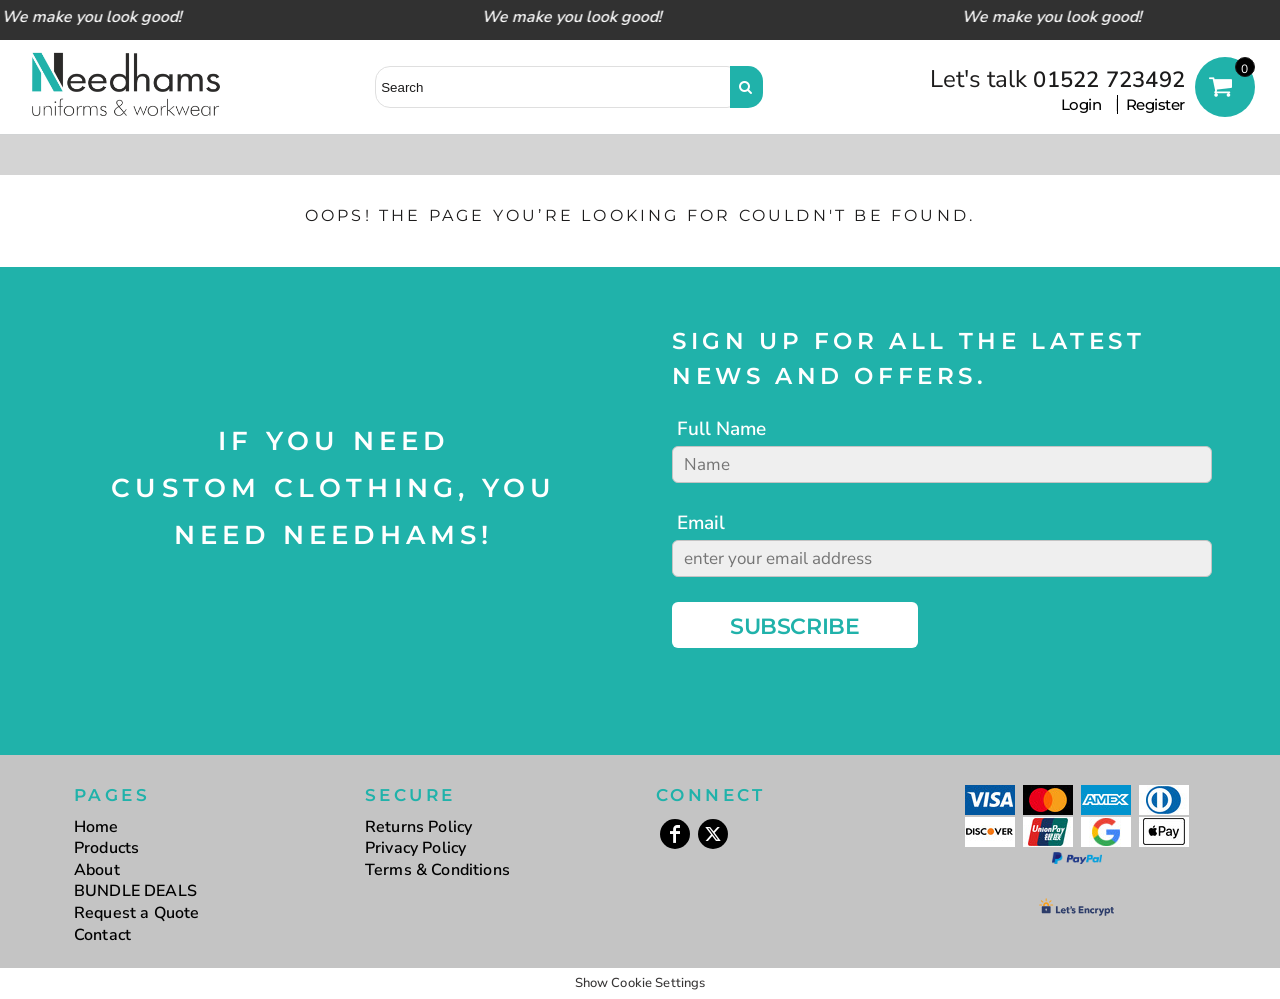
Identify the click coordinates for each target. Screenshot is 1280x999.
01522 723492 (1109, 80)
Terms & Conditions (437, 870)
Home (96, 827)
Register (1155, 104)
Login (1081, 104)
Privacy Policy (415, 848)
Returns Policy (418, 827)
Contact (102, 935)
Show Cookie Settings (640, 983)
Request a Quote (136, 913)
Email (701, 523)
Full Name (721, 429)
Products (106, 848)
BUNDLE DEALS (135, 891)
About (97, 870)
